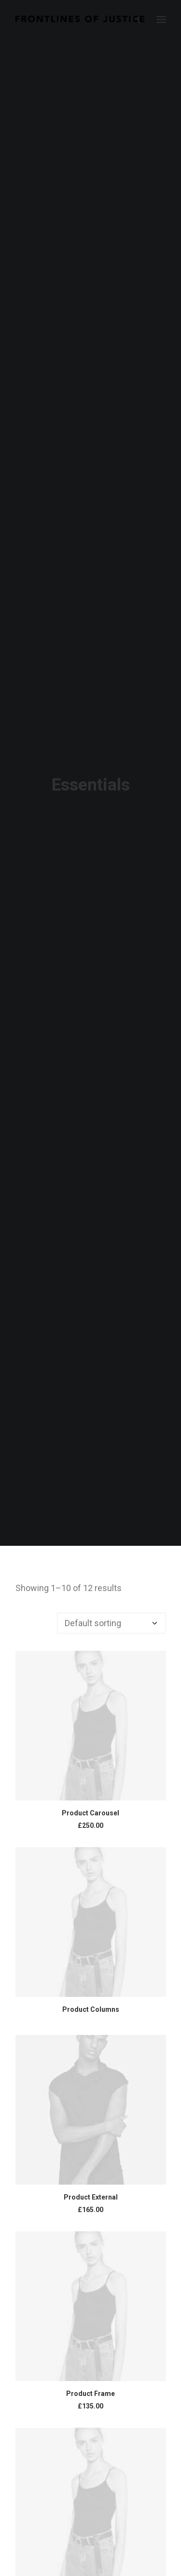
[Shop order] (111, 1613)
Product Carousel (90, 1803)
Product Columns (90, 1999)
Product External (91, 2187)
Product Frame (90, 2383)
